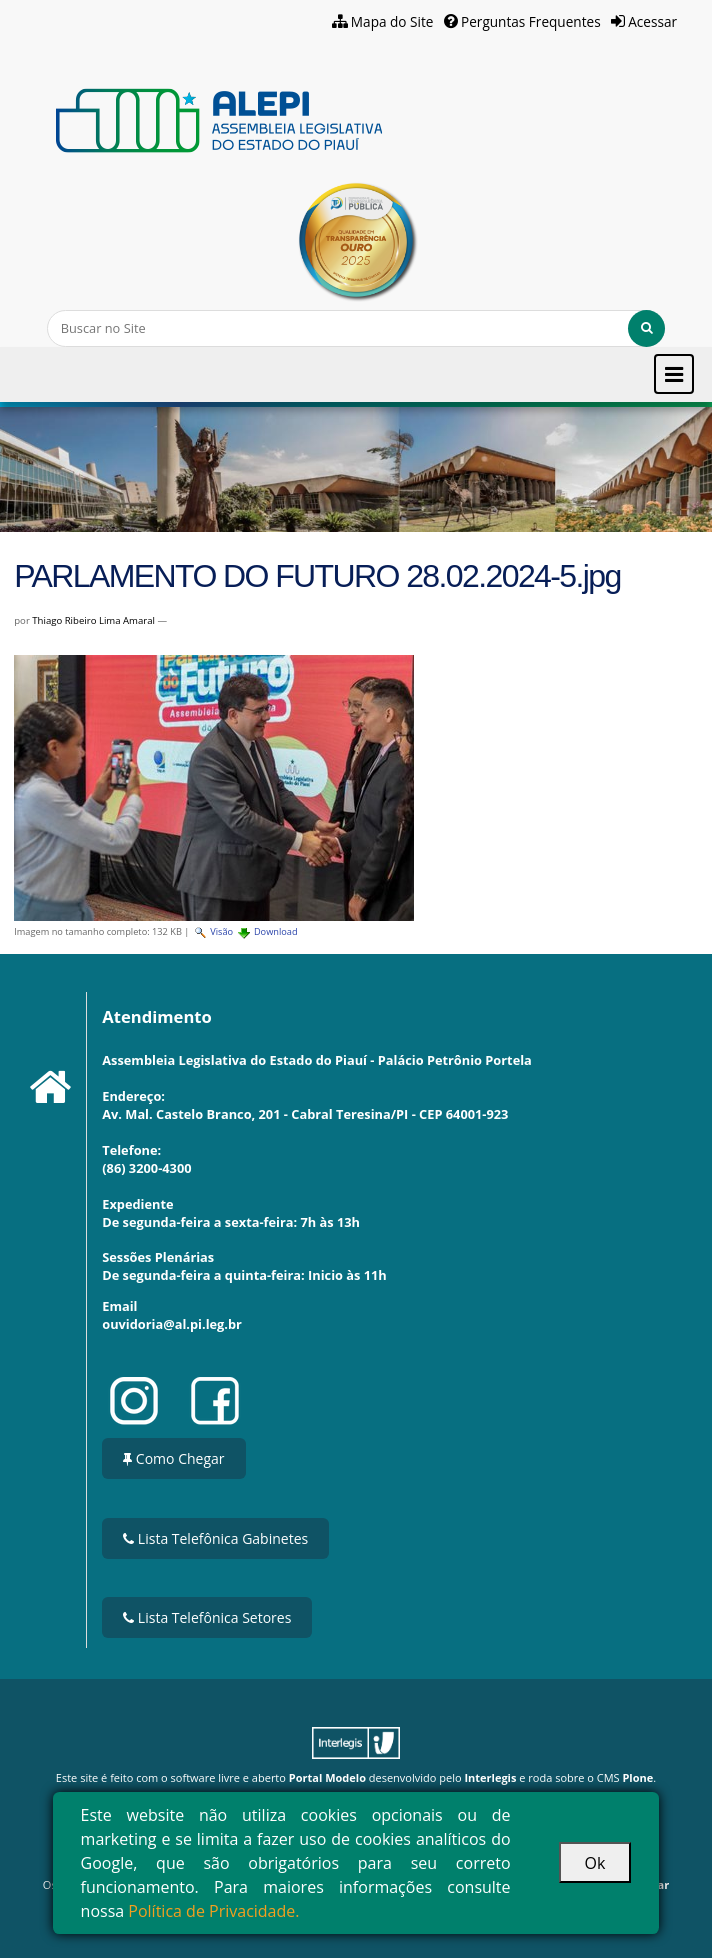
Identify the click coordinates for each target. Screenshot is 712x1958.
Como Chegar (173, 1458)
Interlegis (490, 1777)
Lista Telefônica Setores (207, 1617)
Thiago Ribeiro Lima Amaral (93, 620)
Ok (595, 1863)
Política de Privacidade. (213, 1911)
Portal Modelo (327, 1777)
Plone (637, 1777)
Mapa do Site (392, 21)
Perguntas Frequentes (531, 21)
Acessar (652, 21)
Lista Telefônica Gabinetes (215, 1538)
